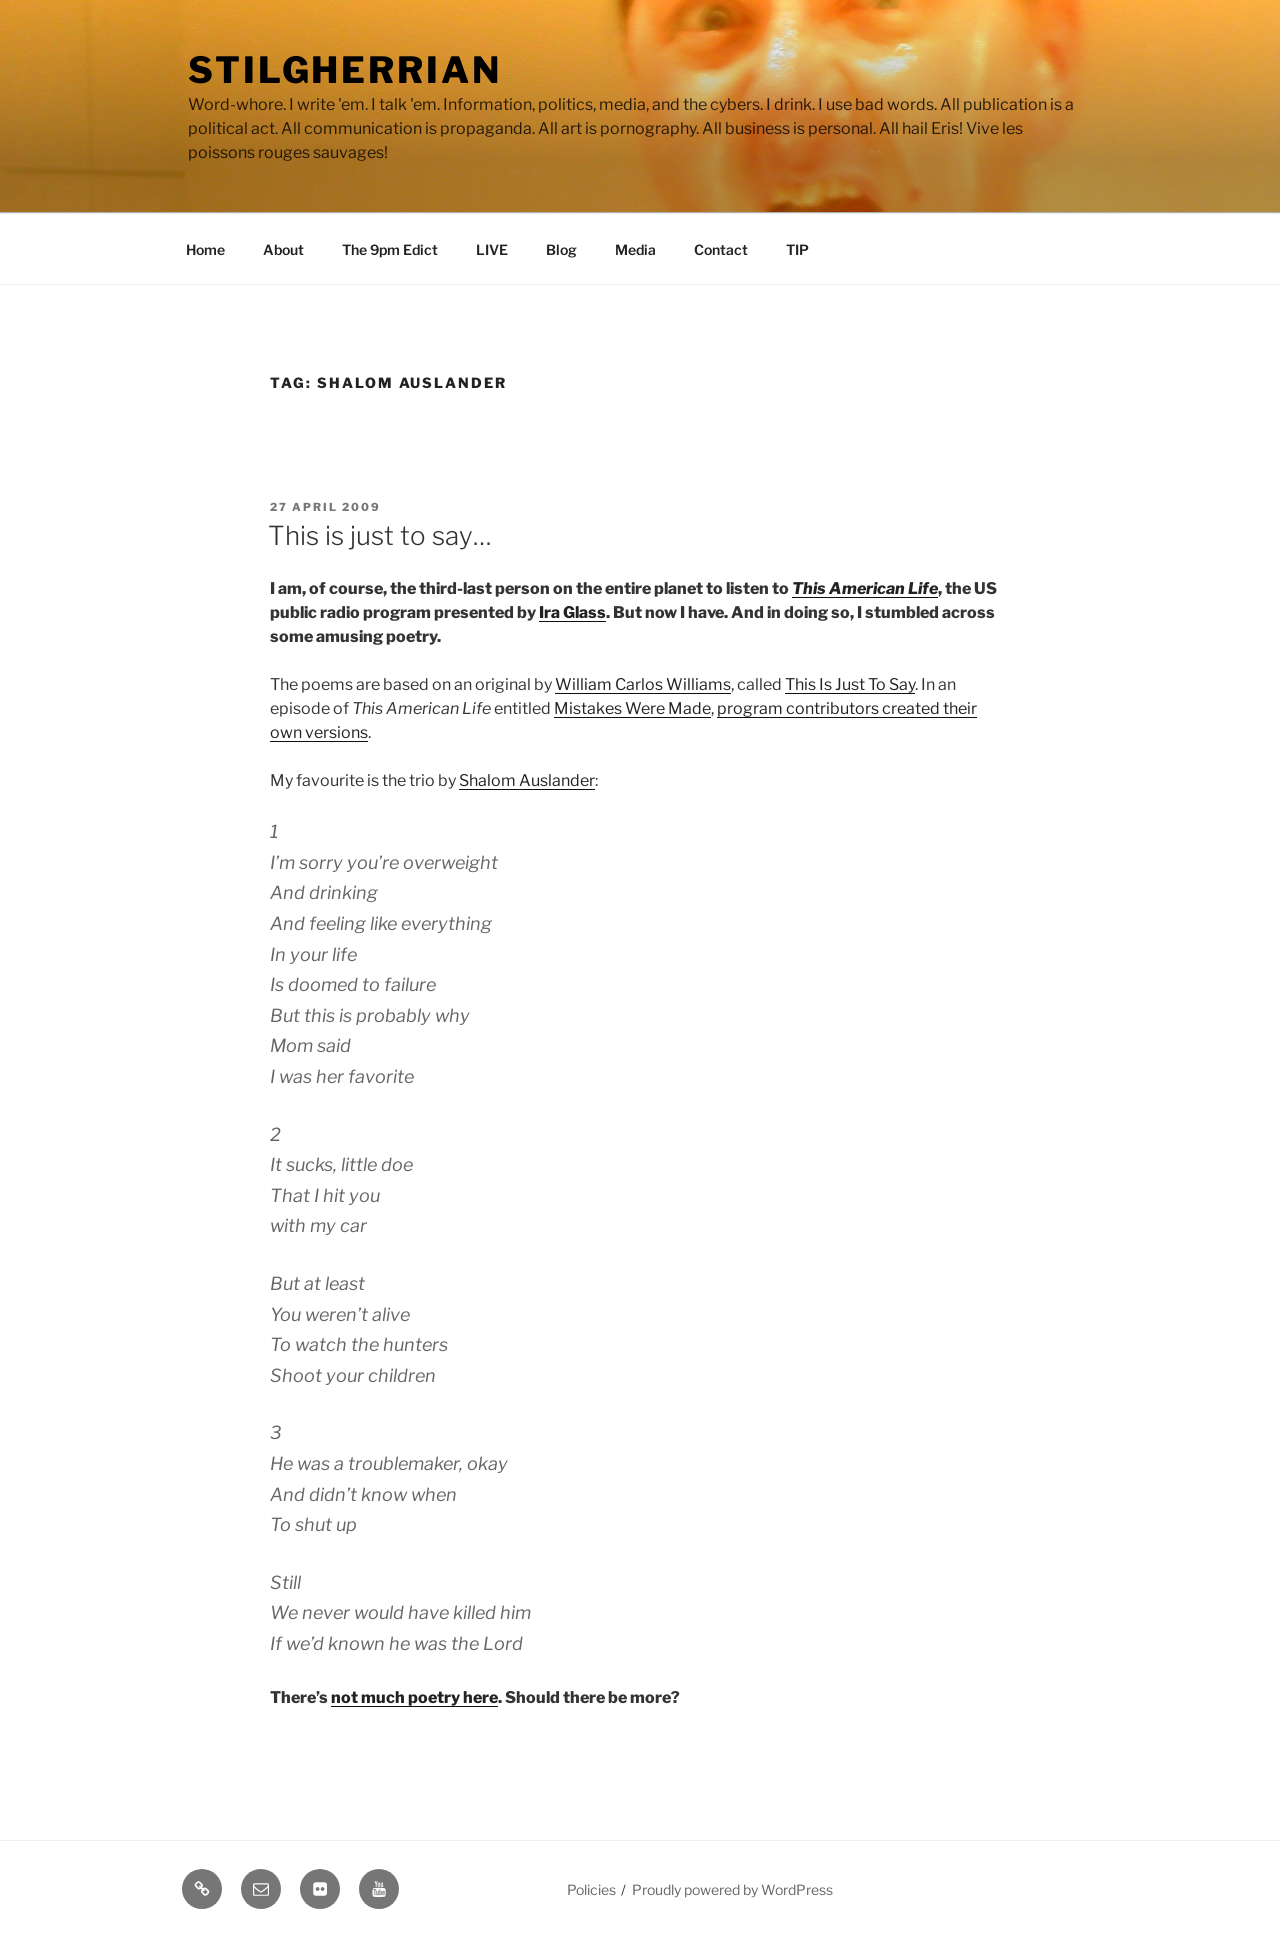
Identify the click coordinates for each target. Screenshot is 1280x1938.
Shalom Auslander (527, 780)
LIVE (492, 249)
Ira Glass (572, 612)
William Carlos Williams (643, 684)
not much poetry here (414, 1697)
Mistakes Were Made (632, 708)
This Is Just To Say (850, 684)
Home (205, 249)
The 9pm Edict (390, 249)
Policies (591, 1889)
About (283, 249)
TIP (797, 249)
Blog (561, 249)
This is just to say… (380, 535)
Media (635, 249)
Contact (721, 249)
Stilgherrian (345, 70)
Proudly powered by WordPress (732, 1889)
